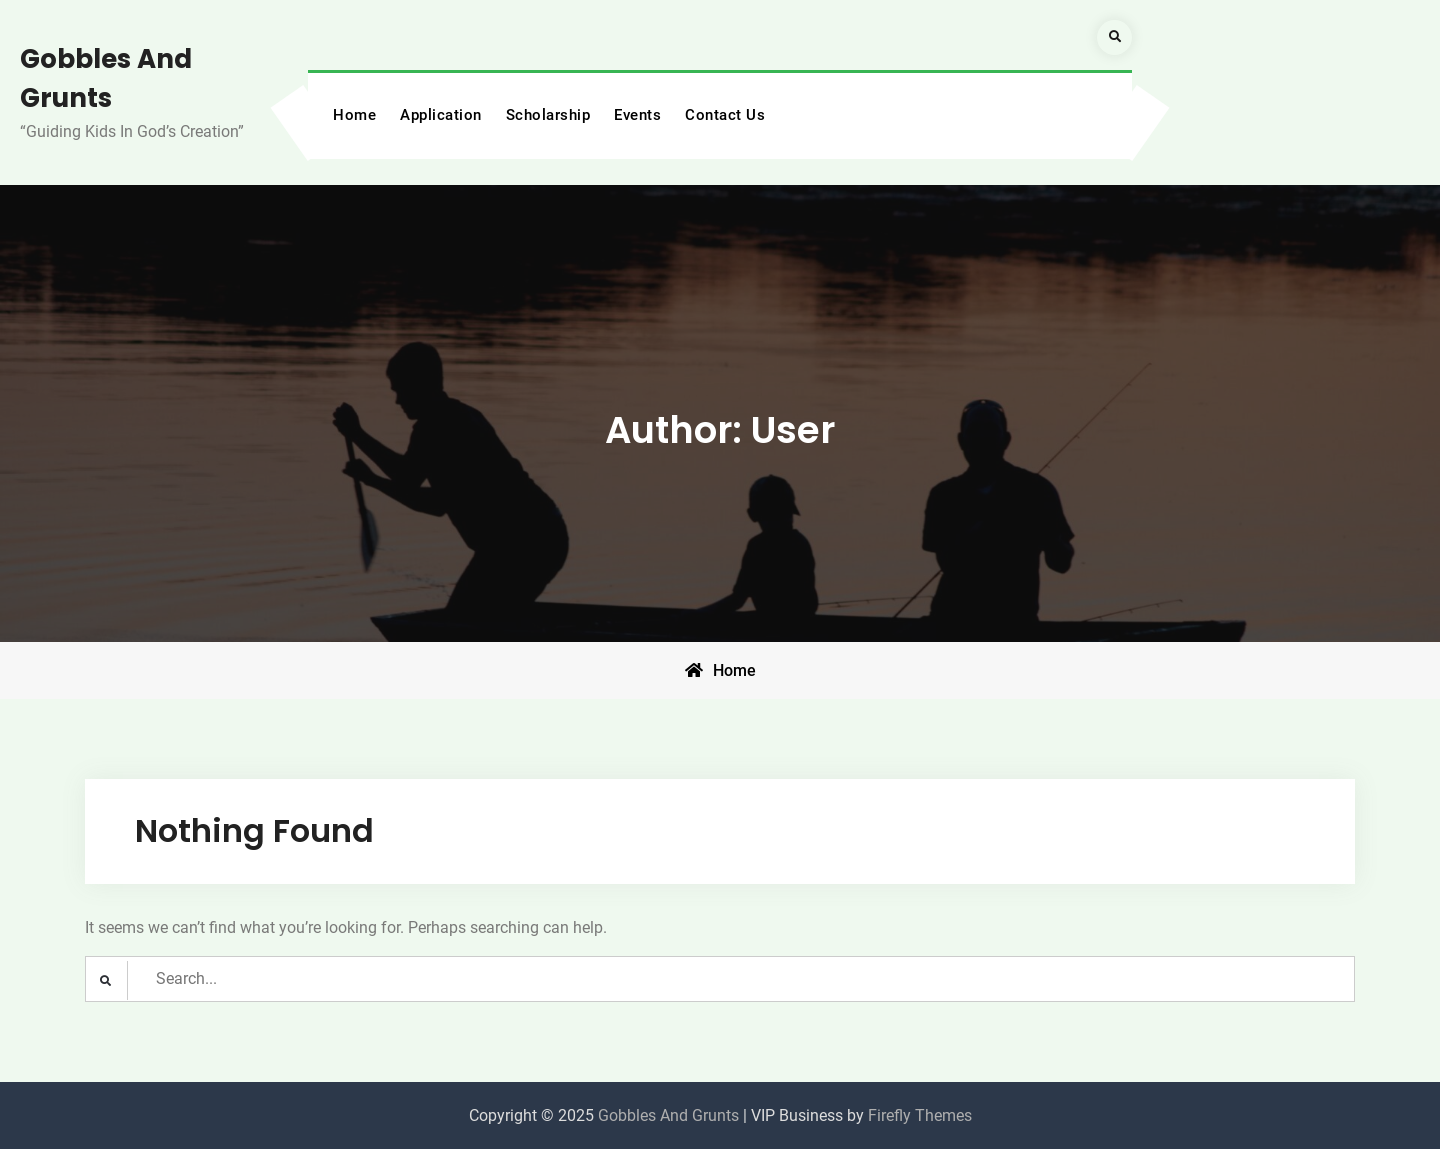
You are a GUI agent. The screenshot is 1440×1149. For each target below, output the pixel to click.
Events (637, 115)
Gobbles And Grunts (668, 1115)
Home (354, 115)
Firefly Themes (920, 1115)
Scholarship (548, 115)
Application (441, 115)
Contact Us (725, 115)
